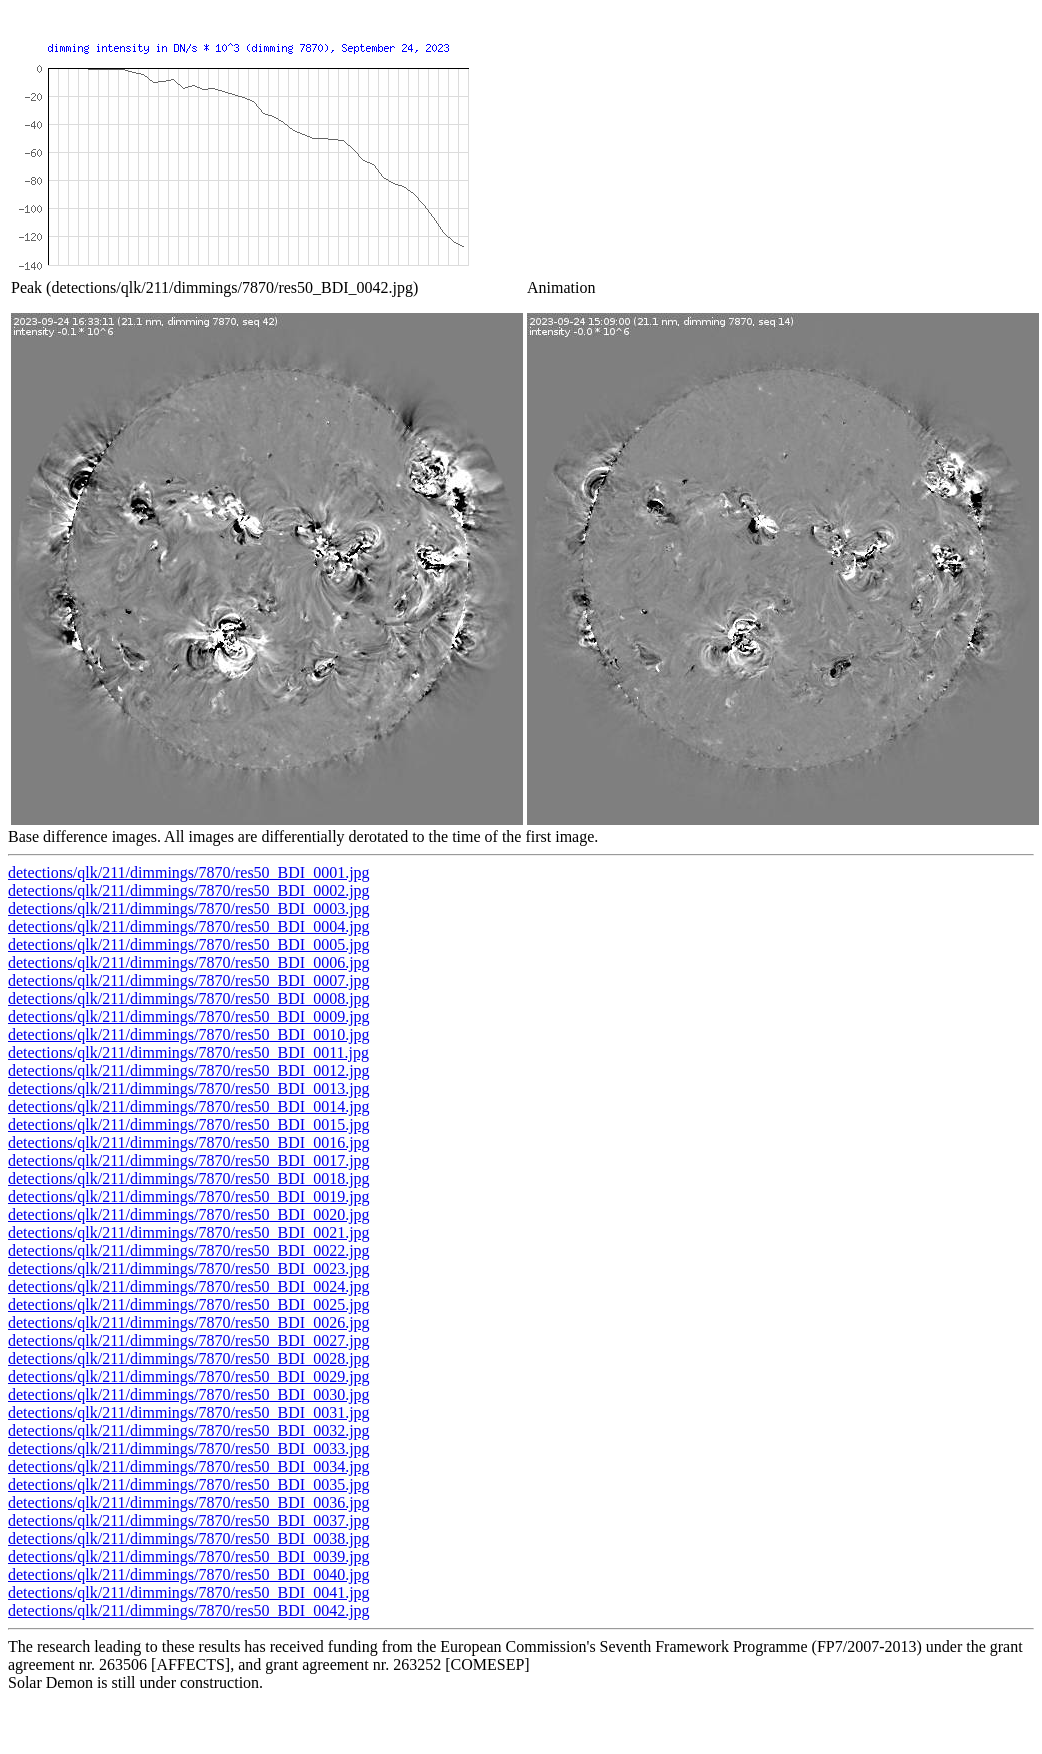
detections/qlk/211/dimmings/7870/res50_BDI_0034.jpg (189, 1466)
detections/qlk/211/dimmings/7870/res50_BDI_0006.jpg (189, 962)
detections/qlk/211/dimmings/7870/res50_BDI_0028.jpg (189, 1358)
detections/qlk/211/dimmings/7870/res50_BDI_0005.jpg (189, 944)
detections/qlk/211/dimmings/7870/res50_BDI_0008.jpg (189, 998)
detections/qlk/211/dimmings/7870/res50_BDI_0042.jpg (189, 1610)
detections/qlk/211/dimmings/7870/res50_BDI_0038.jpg (189, 1538)
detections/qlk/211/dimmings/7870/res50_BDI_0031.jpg (189, 1412)
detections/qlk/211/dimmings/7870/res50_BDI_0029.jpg (189, 1376)
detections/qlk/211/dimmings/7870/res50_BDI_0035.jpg (189, 1484)
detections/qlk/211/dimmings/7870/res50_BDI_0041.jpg (189, 1592)
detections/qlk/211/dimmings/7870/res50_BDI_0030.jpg (189, 1394)
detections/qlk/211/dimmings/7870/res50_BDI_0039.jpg (189, 1556)
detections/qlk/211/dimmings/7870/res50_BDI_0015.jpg (189, 1124)
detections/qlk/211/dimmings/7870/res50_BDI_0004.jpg (189, 926)
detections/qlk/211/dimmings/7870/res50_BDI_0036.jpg (189, 1502)
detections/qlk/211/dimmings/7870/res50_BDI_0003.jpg (189, 908)
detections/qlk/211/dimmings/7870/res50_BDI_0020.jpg (189, 1214)
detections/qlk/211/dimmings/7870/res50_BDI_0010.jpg (189, 1034)
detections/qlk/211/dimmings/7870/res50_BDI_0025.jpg (189, 1304)
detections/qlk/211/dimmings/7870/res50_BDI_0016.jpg (189, 1142)
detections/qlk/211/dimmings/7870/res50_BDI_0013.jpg (189, 1088)
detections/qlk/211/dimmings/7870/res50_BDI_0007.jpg (189, 980)
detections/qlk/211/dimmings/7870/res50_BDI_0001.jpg (189, 872)
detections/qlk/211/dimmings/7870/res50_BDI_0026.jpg (189, 1322)
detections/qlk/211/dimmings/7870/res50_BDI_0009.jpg (189, 1016)
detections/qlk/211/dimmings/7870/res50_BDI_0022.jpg (189, 1250)
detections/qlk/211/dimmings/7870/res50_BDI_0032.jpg (189, 1430)
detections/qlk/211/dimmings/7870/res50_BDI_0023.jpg (189, 1268)
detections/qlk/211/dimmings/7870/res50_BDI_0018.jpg (189, 1178)
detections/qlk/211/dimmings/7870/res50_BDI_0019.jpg (189, 1196)
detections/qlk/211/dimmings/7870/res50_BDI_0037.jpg (189, 1520)
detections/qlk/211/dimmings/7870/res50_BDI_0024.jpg (189, 1286)
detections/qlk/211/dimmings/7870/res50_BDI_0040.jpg (189, 1574)
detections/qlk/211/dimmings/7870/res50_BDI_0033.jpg (189, 1448)
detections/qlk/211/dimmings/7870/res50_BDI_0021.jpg (189, 1232)
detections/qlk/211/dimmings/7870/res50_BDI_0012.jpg (189, 1070)
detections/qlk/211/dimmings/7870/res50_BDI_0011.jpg (188, 1052)
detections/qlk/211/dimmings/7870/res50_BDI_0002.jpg (189, 890)
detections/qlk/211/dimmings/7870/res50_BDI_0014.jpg (189, 1106)
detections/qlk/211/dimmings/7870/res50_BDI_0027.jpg (189, 1340)
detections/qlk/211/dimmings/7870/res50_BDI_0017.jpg (189, 1160)
